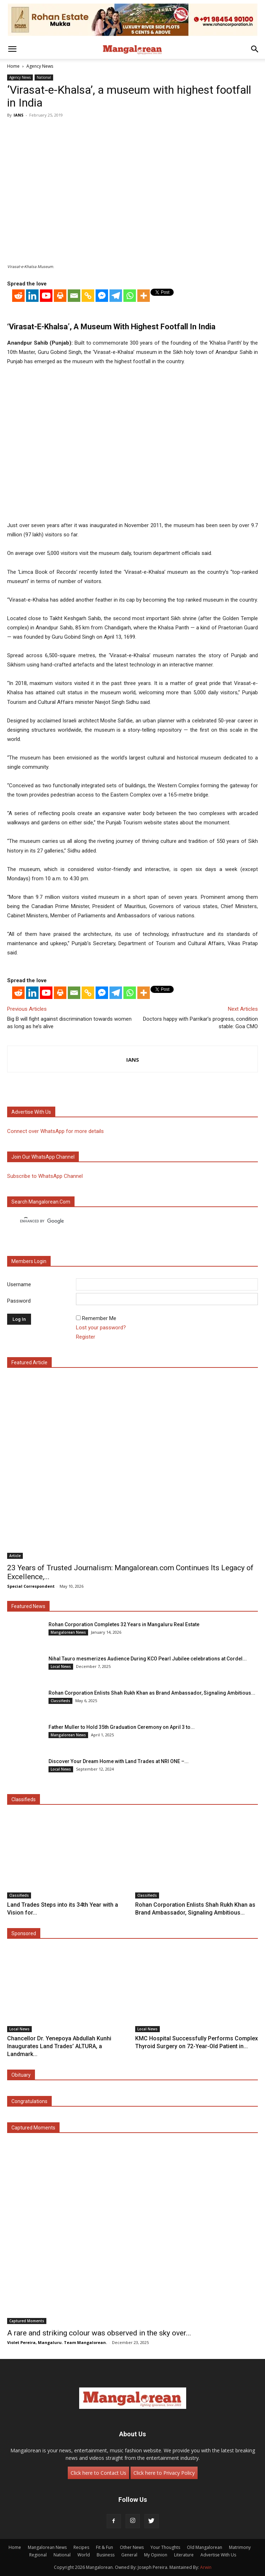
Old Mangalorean (204, 2547)
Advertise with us (31, 1112)
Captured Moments (33, 2128)
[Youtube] (46, 295)
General (129, 2555)
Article (15, 1555)
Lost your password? (101, 1327)
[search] (125, 1221)
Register (85, 1337)
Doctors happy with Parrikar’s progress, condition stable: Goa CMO (200, 1023)
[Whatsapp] (129, 295)
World (83, 2555)
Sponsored (23, 1933)
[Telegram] (115, 295)
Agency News (39, 66)
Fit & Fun (104, 2547)
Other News (132, 2547)
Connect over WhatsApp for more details (55, 1131)
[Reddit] (18, 295)
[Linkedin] (32, 295)
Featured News (28, 1606)
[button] (12, 49)
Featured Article (29, 1362)
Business (105, 2555)
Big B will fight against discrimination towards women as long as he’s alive (69, 1023)
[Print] (60, 295)
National (44, 77)
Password (19, 1301)
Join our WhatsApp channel (43, 1157)
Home (13, 66)
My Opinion (155, 2555)
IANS (19, 115)
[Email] (74, 295)
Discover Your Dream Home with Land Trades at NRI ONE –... (119, 1761)
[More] (143, 295)
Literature (184, 2555)
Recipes (81, 2547)
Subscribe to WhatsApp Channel (45, 1176)
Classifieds (60, 1700)
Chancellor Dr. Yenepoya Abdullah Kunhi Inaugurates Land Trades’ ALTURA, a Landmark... (59, 2046)
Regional (38, 2555)
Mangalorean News (68, 1632)
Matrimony (240, 2547)
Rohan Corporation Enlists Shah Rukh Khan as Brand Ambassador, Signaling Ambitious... (152, 1693)
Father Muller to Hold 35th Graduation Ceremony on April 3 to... (122, 1727)
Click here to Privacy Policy (164, 2472)
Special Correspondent (31, 1586)
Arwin (206, 2567)
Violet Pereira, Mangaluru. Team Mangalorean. (57, 2342)
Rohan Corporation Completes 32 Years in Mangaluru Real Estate (124, 1624)
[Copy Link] (88, 295)
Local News (61, 1666)
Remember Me (99, 1318)
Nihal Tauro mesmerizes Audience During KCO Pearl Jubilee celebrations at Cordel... (148, 1658)
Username (19, 1284)
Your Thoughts (165, 2547)
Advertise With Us (218, 2555)
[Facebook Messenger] (102, 295)
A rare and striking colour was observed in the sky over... (99, 2333)
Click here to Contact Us (98, 2472)
